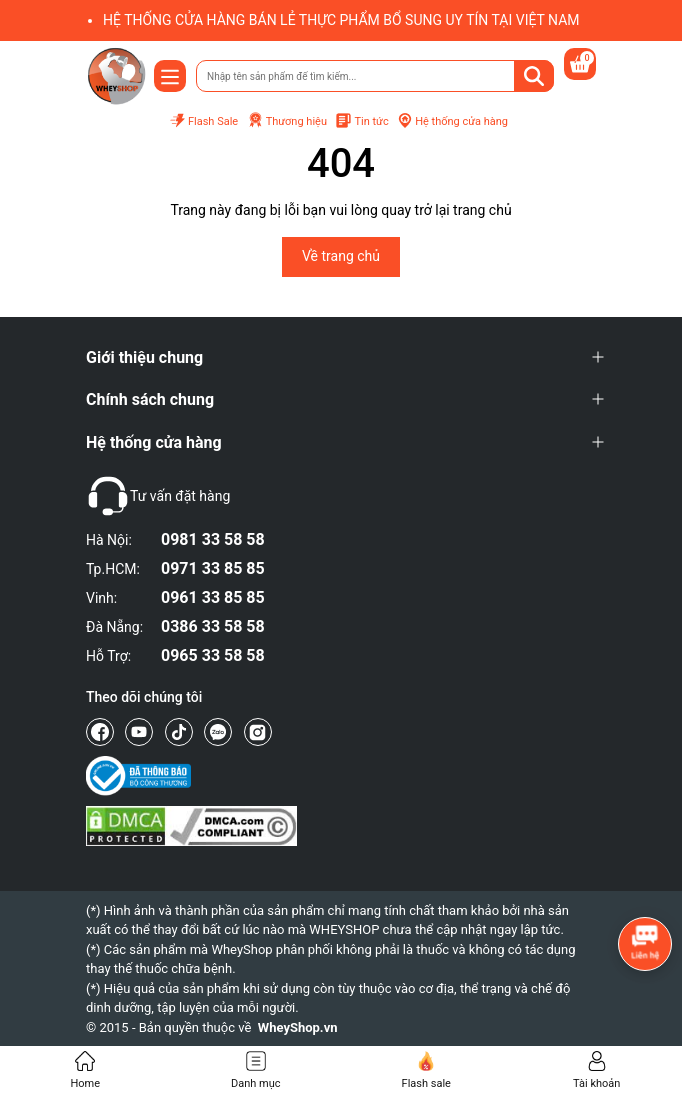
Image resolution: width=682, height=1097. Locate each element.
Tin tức (361, 121)
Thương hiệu (287, 121)
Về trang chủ (341, 256)
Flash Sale (203, 121)
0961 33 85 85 (213, 597)
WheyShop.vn (298, 1027)
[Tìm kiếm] (534, 76)
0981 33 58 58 (213, 539)
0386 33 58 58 (213, 626)
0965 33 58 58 (213, 655)
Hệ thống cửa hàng (452, 121)
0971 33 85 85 (213, 568)
